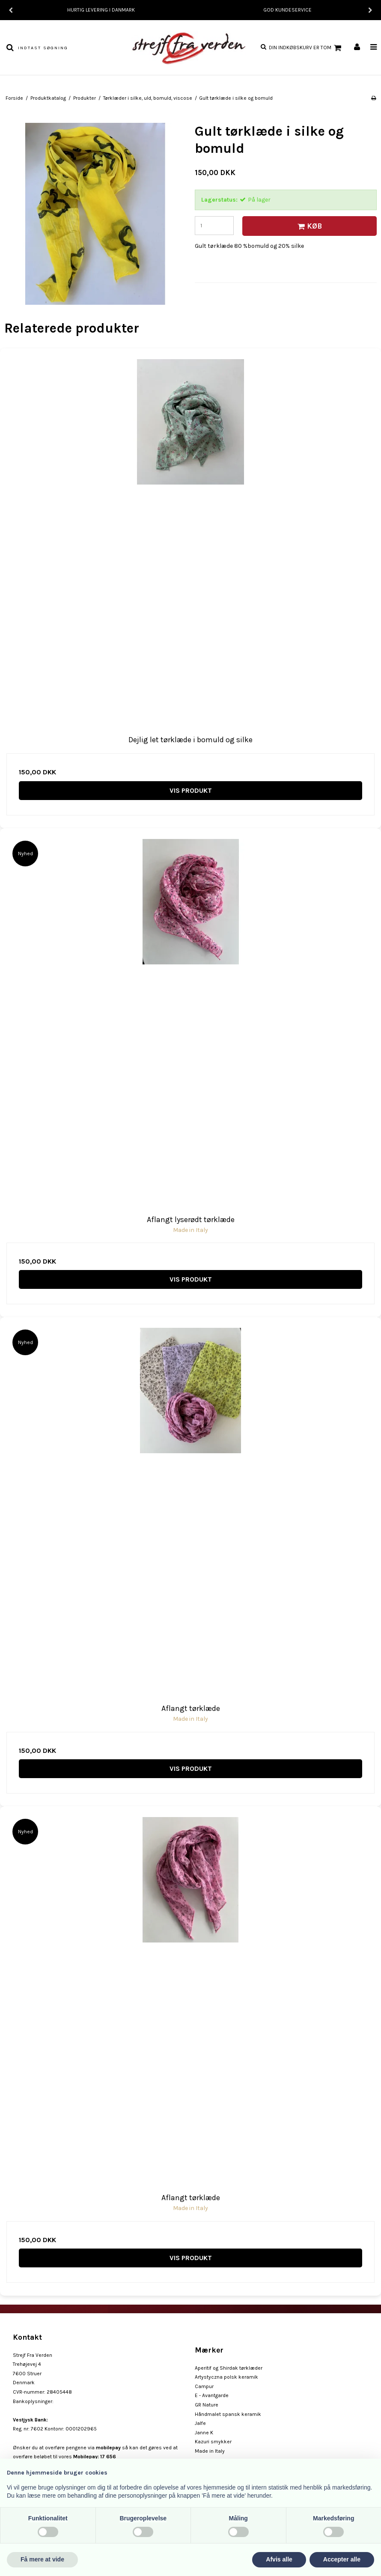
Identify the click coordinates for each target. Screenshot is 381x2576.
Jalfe (200, 2423)
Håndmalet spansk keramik (228, 2414)
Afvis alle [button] (279, 2559)
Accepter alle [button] (341, 2559)
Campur (204, 2386)
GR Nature (206, 2405)
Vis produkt (191, 790)
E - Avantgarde (212, 2395)
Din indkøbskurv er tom (306, 48)
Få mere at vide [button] (42, 2559)
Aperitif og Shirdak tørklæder (228, 2368)
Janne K (204, 2433)
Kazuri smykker (213, 2442)
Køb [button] (308, 226)
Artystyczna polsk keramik (226, 2377)
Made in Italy (210, 2451)
